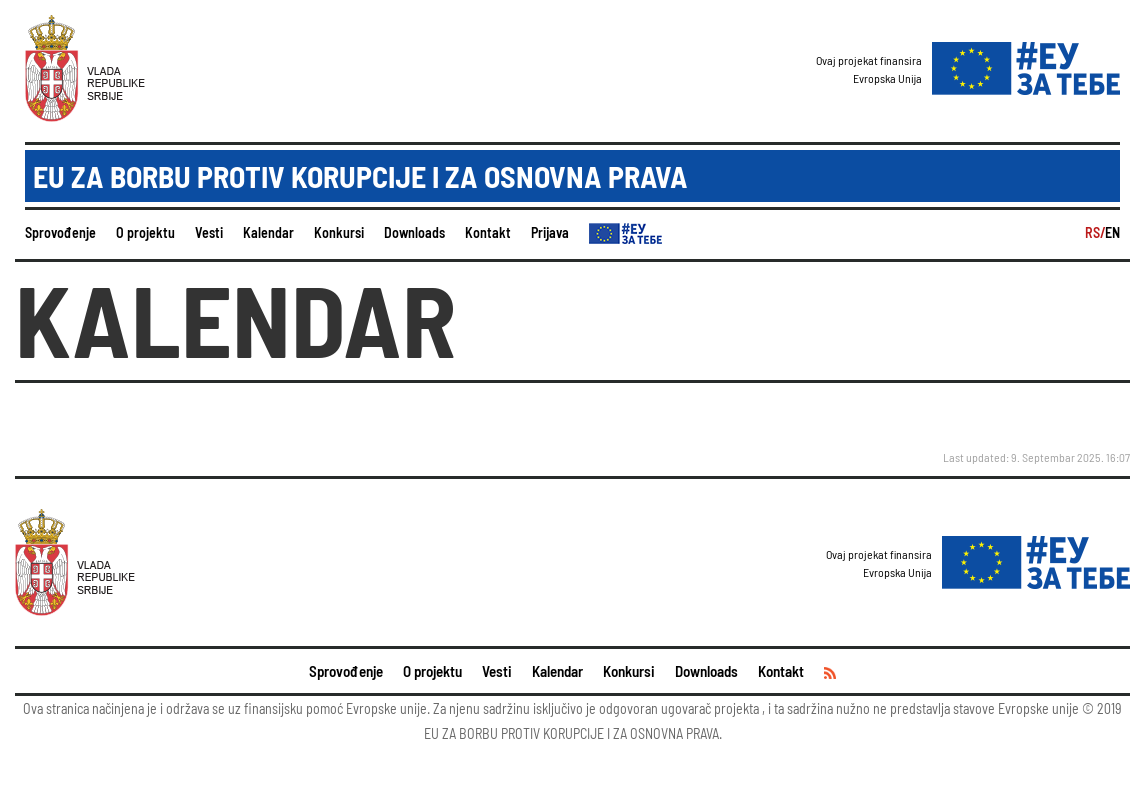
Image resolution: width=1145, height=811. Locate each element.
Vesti (209, 232)
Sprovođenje (60, 232)
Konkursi (339, 232)
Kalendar (268, 232)
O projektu (145, 232)
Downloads (414, 232)
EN (1112, 232)
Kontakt (488, 232)
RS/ (1095, 232)
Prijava (550, 232)
